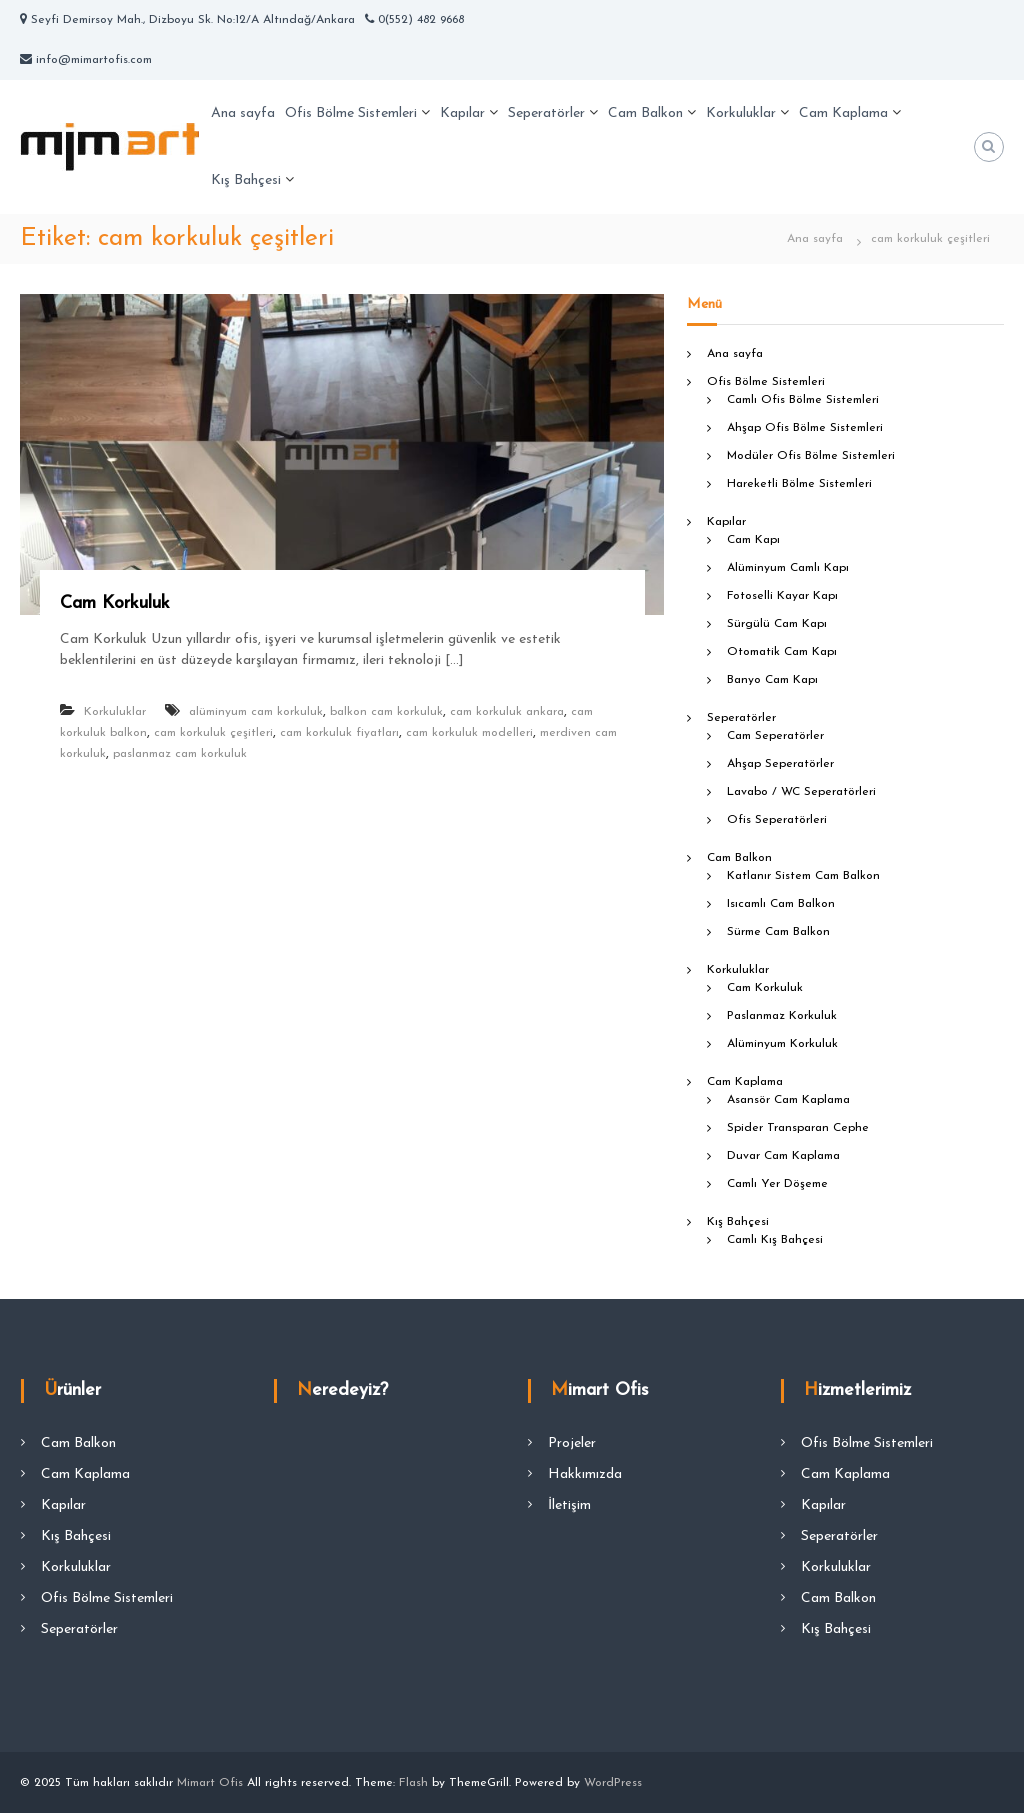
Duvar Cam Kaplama (783, 1156)
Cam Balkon (645, 113)
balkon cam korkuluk (386, 712)
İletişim (569, 1505)
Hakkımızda (585, 1474)
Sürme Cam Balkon (778, 932)
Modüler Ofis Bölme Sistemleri (811, 456)
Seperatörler (546, 113)
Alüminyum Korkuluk (782, 1044)
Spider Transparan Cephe (798, 1128)
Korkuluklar (741, 113)
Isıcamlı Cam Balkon (781, 904)
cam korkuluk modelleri (469, 733)
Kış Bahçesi (246, 180)
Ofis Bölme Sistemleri (351, 113)
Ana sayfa (243, 113)
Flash (413, 1783)
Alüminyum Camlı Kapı (788, 568)
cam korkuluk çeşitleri (213, 733)
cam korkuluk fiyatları (339, 733)
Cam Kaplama (843, 113)
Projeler (572, 1443)
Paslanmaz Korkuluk (782, 1016)
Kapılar (462, 113)
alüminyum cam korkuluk (256, 712)
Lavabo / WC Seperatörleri (801, 792)
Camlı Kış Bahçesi (775, 1240)
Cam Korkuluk (115, 603)
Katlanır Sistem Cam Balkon (803, 876)
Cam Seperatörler (775, 736)
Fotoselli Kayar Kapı (782, 596)
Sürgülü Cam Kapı (777, 624)
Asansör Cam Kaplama (788, 1100)
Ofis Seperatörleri (777, 820)
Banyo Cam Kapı (772, 680)
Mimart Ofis (210, 1783)
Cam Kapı (753, 540)
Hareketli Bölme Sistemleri (799, 484)
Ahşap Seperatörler (780, 764)
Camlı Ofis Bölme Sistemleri (803, 400)
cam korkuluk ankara (507, 712)
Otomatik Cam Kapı (782, 652)
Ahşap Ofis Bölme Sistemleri (805, 428)
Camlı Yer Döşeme (777, 1184)
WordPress (613, 1783)
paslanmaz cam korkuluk (180, 754)
